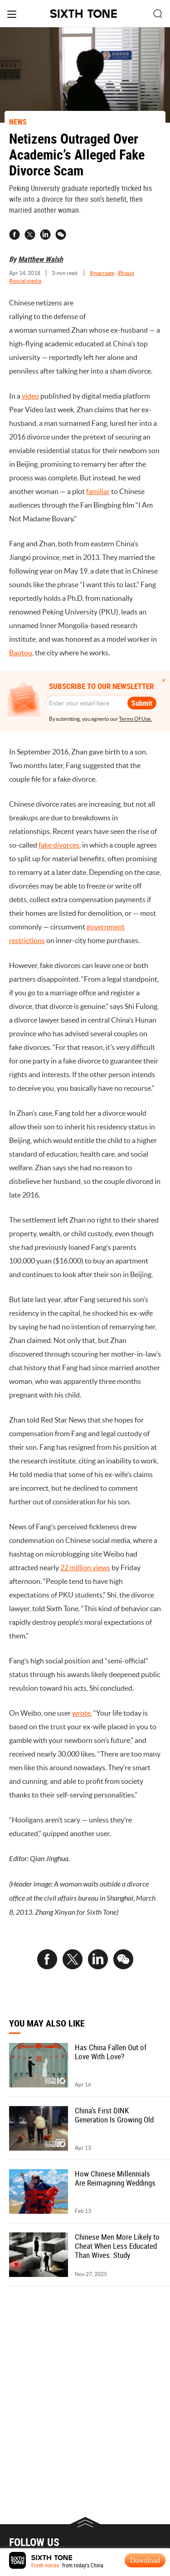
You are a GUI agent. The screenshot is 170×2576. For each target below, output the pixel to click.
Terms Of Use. (135, 719)
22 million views (85, 1567)
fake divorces (59, 845)
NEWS (18, 122)
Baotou (20, 653)
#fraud (126, 273)
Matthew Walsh (40, 259)
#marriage (102, 273)
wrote (81, 1713)
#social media (25, 281)
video (30, 396)
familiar (98, 491)
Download (145, 2560)
